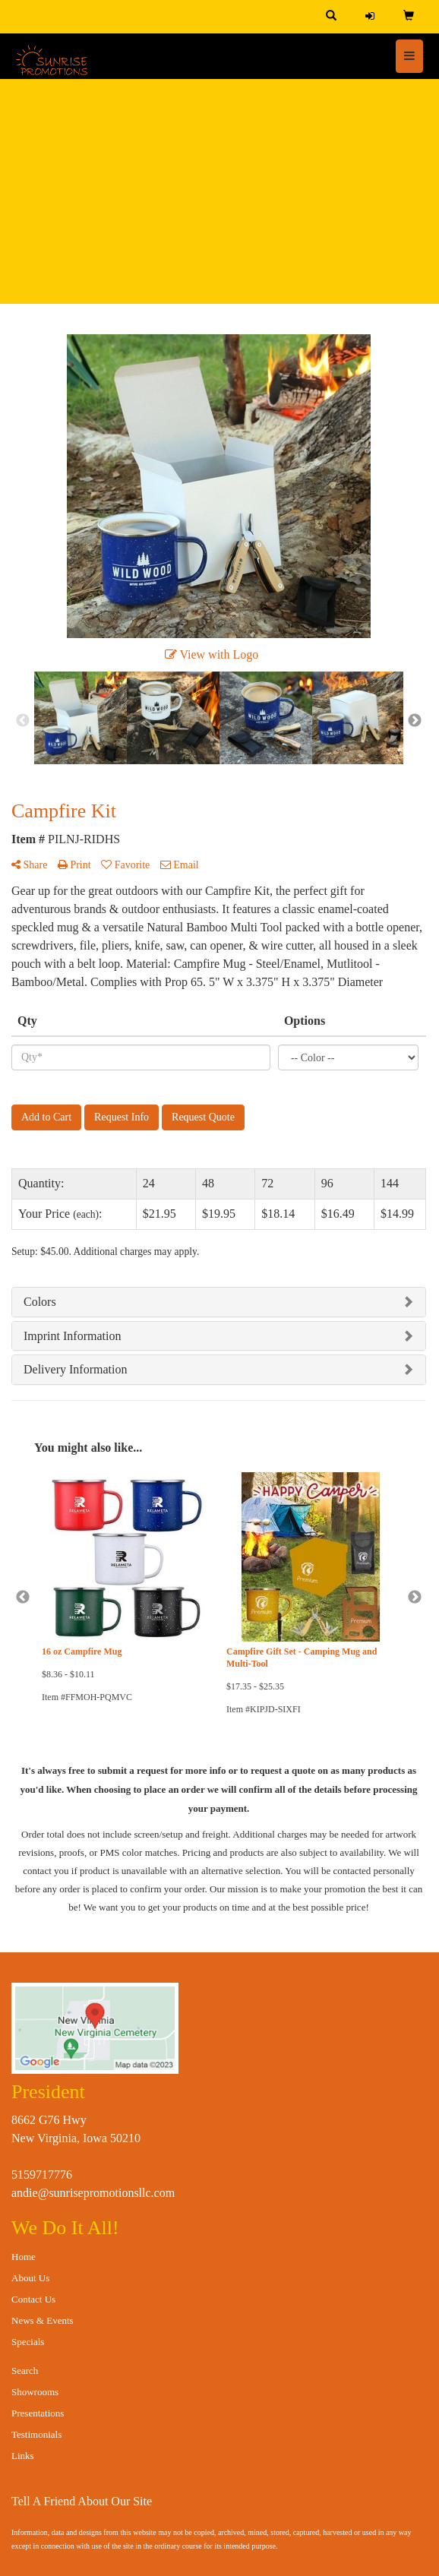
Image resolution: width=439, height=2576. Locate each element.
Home (23, 2256)
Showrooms (34, 2391)
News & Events (42, 2320)
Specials (27, 2341)
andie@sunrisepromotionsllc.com (93, 2192)
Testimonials (36, 2434)
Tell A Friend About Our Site (81, 2501)
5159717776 (41, 2174)
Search (24, 2370)
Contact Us (33, 2299)
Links (22, 2455)
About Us (30, 2278)
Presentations (37, 2413)
